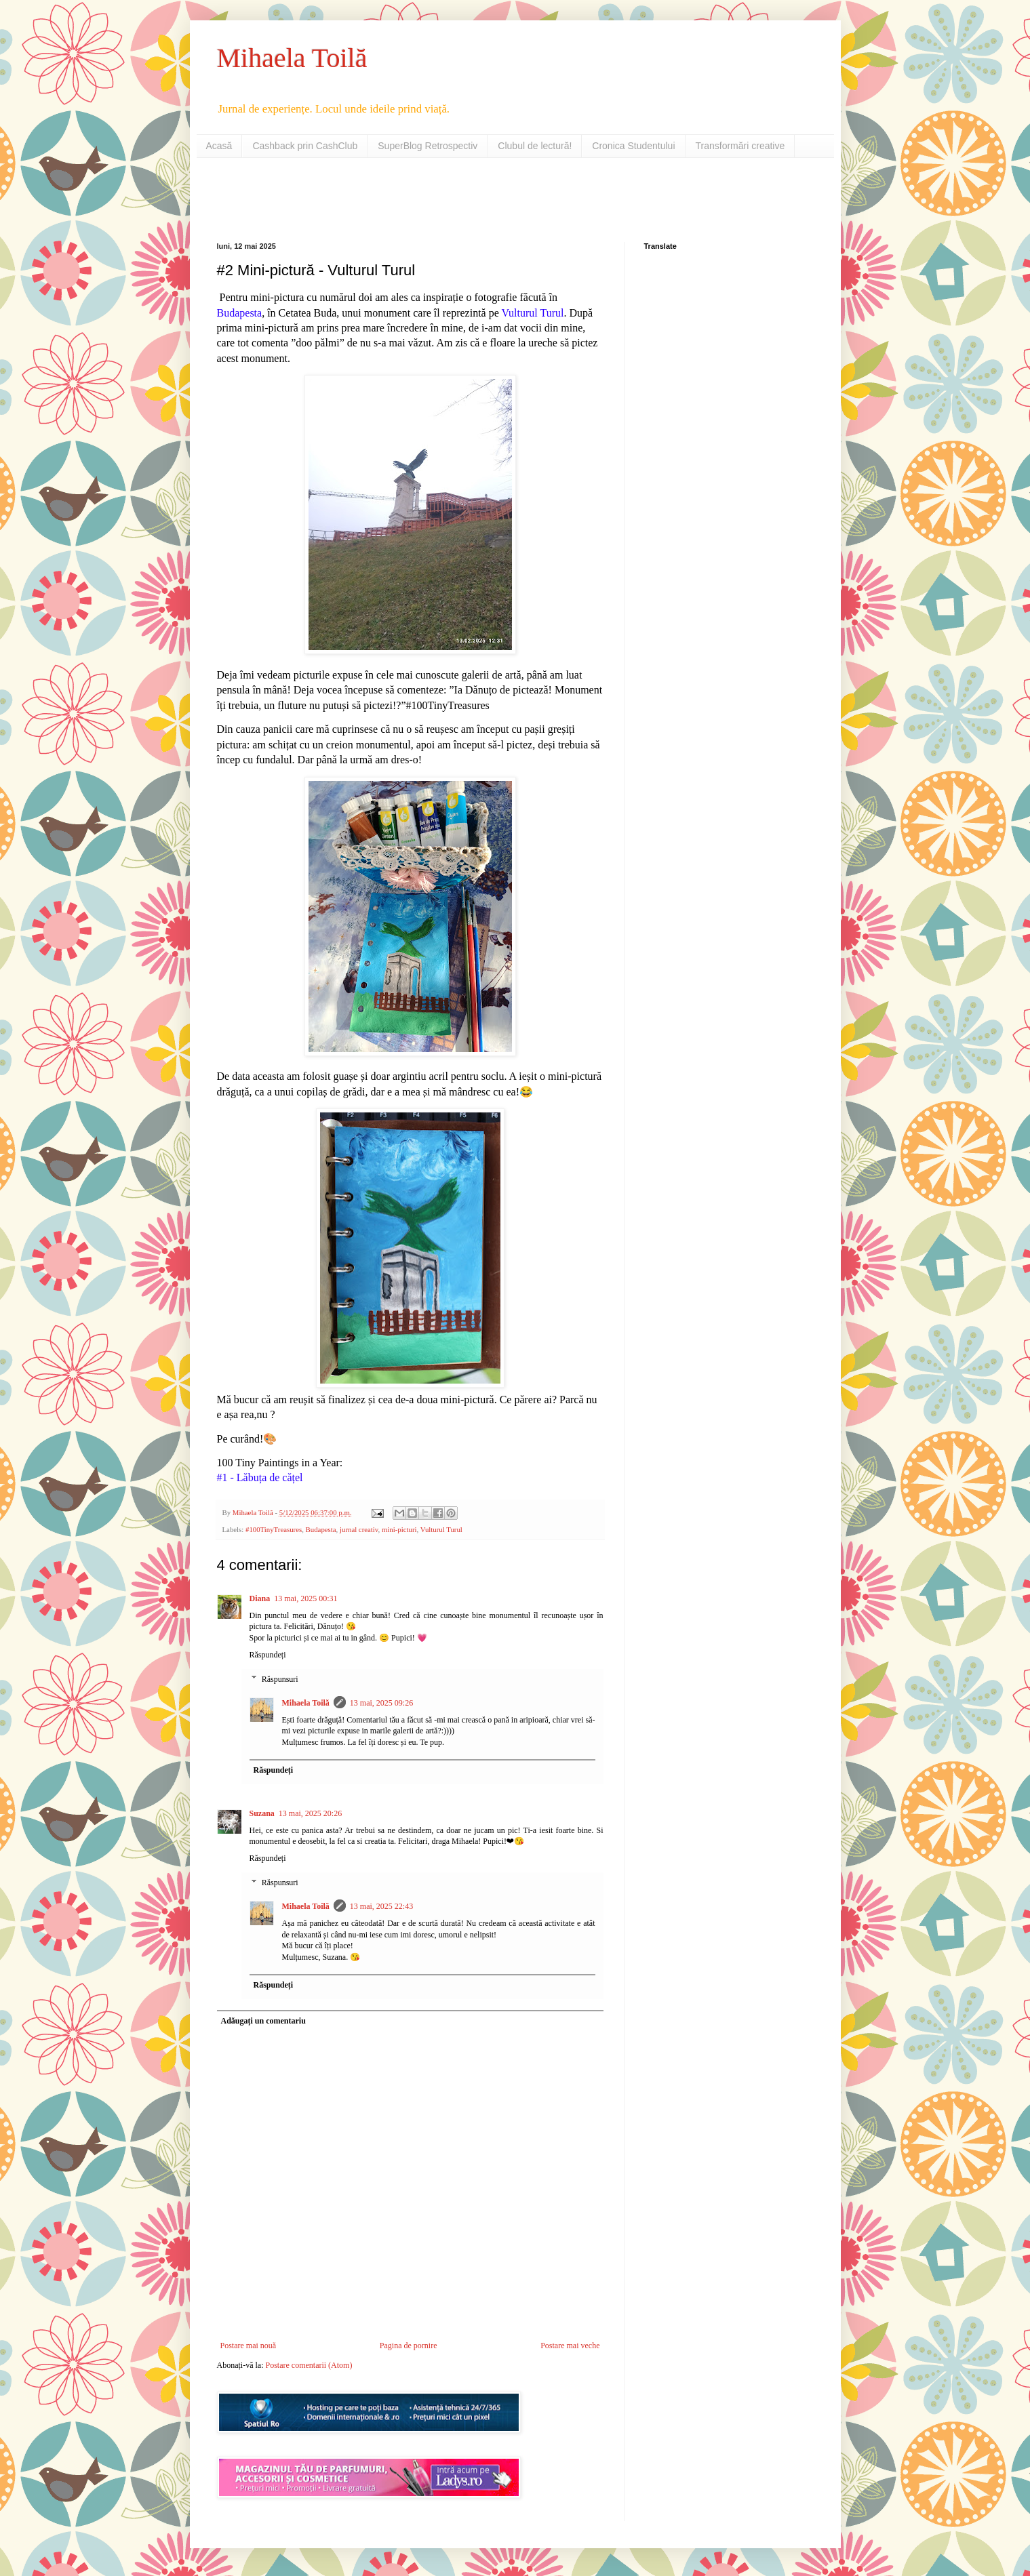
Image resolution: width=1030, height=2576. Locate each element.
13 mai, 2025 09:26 (381, 1703)
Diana (260, 1598)
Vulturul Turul (441, 1529)
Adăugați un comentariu (263, 2021)
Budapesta (321, 1529)
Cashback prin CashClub (304, 145)
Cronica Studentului (633, 145)
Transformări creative (740, 145)
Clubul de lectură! (535, 145)
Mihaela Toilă (292, 58)
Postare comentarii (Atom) (308, 2365)
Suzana (262, 1813)
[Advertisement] (375, 198)
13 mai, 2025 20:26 (310, 1813)
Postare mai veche (569, 2345)
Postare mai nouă (248, 2345)
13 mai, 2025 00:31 (305, 1598)
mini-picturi (399, 1529)
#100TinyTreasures (273, 1529)
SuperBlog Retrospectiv (427, 145)
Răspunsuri (280, 1679)
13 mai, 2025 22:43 (381, 1906)
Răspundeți (268, 1654)
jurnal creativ (359, 1529)
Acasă (219, 145)
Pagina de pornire (408, 2345)
